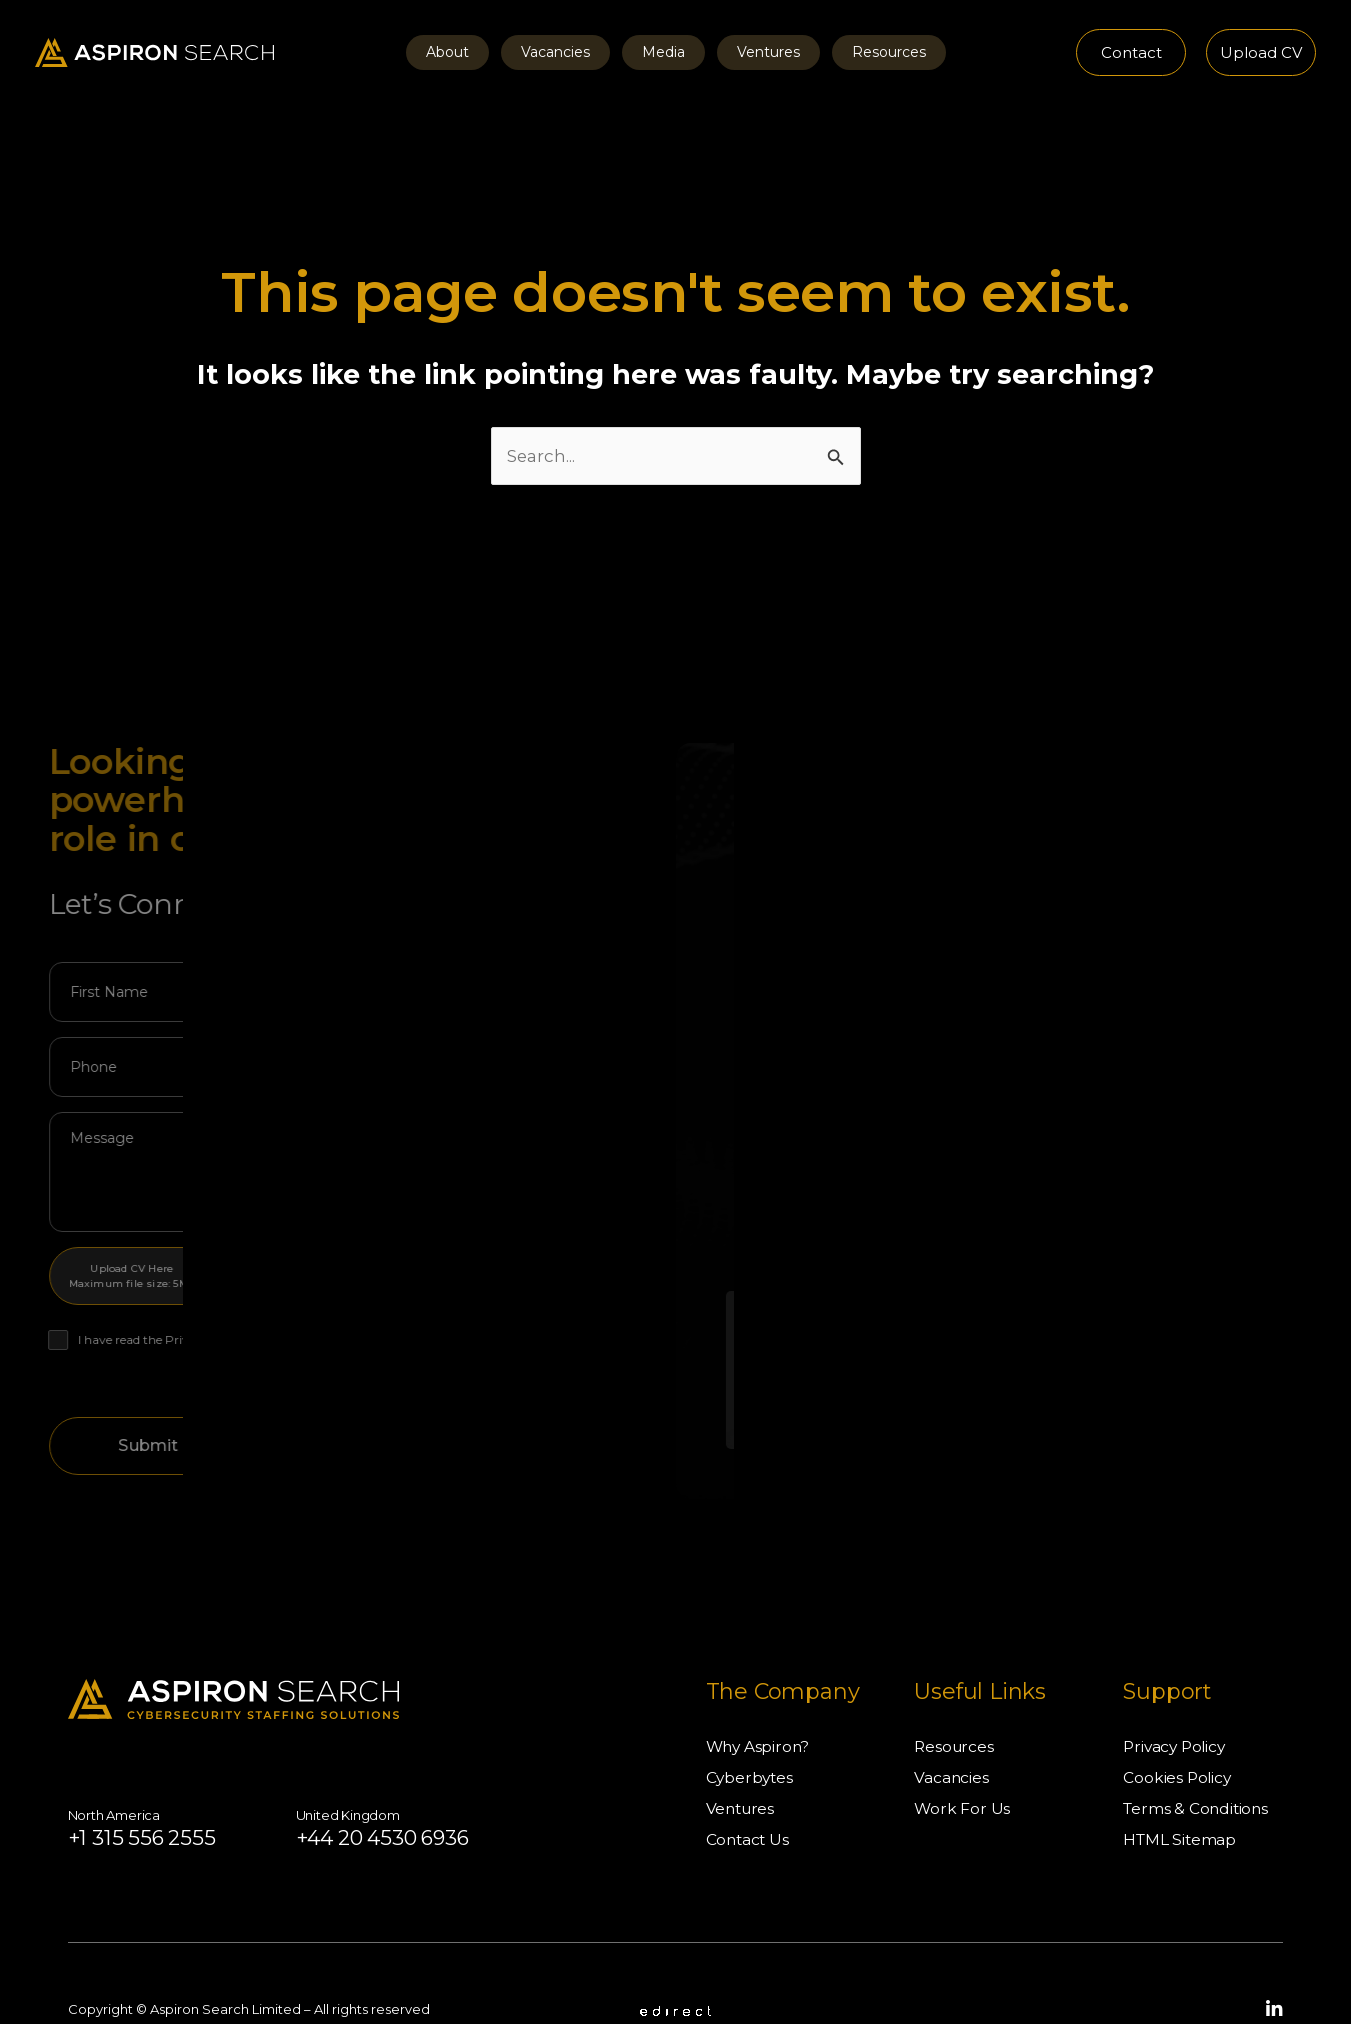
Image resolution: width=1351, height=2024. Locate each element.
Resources (865, 52)
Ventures (756, 52)
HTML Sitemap (1181, 1788)
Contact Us (749, 1788)
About (471, 52)
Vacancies (567, 52)
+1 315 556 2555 (154, 1786)
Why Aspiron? (760, 1695)
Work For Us (962, 1757)
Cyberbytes (751, 1726)
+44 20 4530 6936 (425, 1786)
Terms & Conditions (1197, 1757)
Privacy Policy (1176, 1695)
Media (663, 52)
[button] (1131, 52)
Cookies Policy (1178, 1726)
